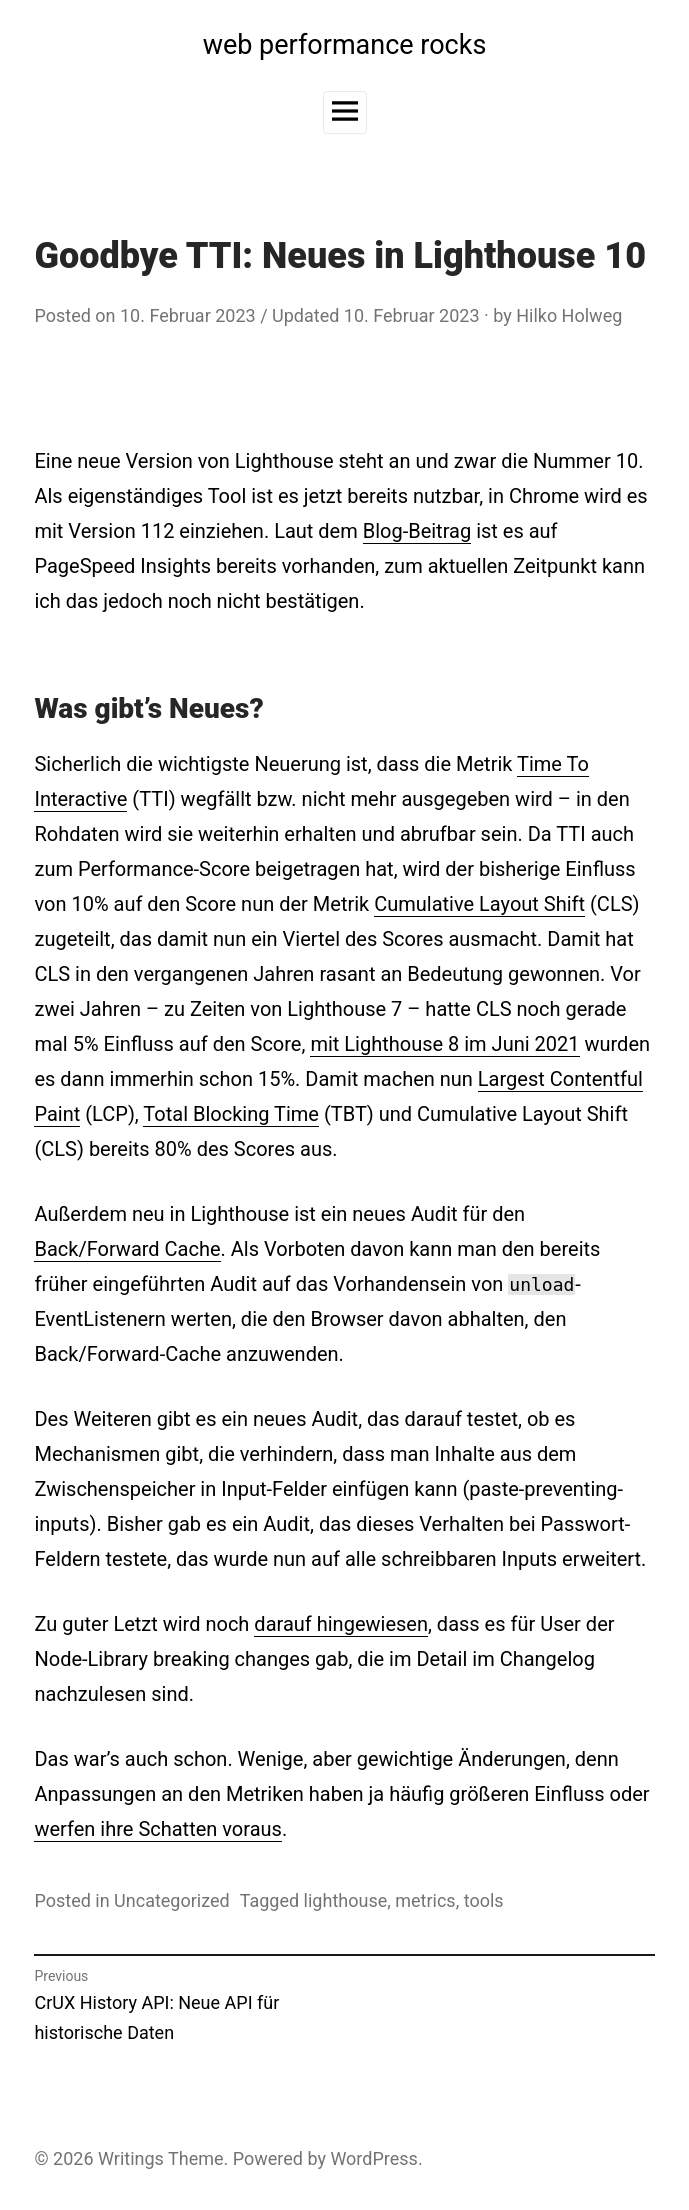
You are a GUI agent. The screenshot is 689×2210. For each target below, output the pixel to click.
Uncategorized (172, 1900)
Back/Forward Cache (127, 1249)
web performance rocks (345, 45)
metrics (425, 1900)
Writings (131, 2158)
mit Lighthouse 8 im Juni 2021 (444, 1044)
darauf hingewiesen (341, 1624)
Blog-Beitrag (417, 531)
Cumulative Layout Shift (479, 904)
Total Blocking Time (231, 1114)
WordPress (373, 2158)
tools (484, 1900)
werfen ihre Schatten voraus (157, 1829)
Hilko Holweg (569, 315)
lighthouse (346, 1900)
